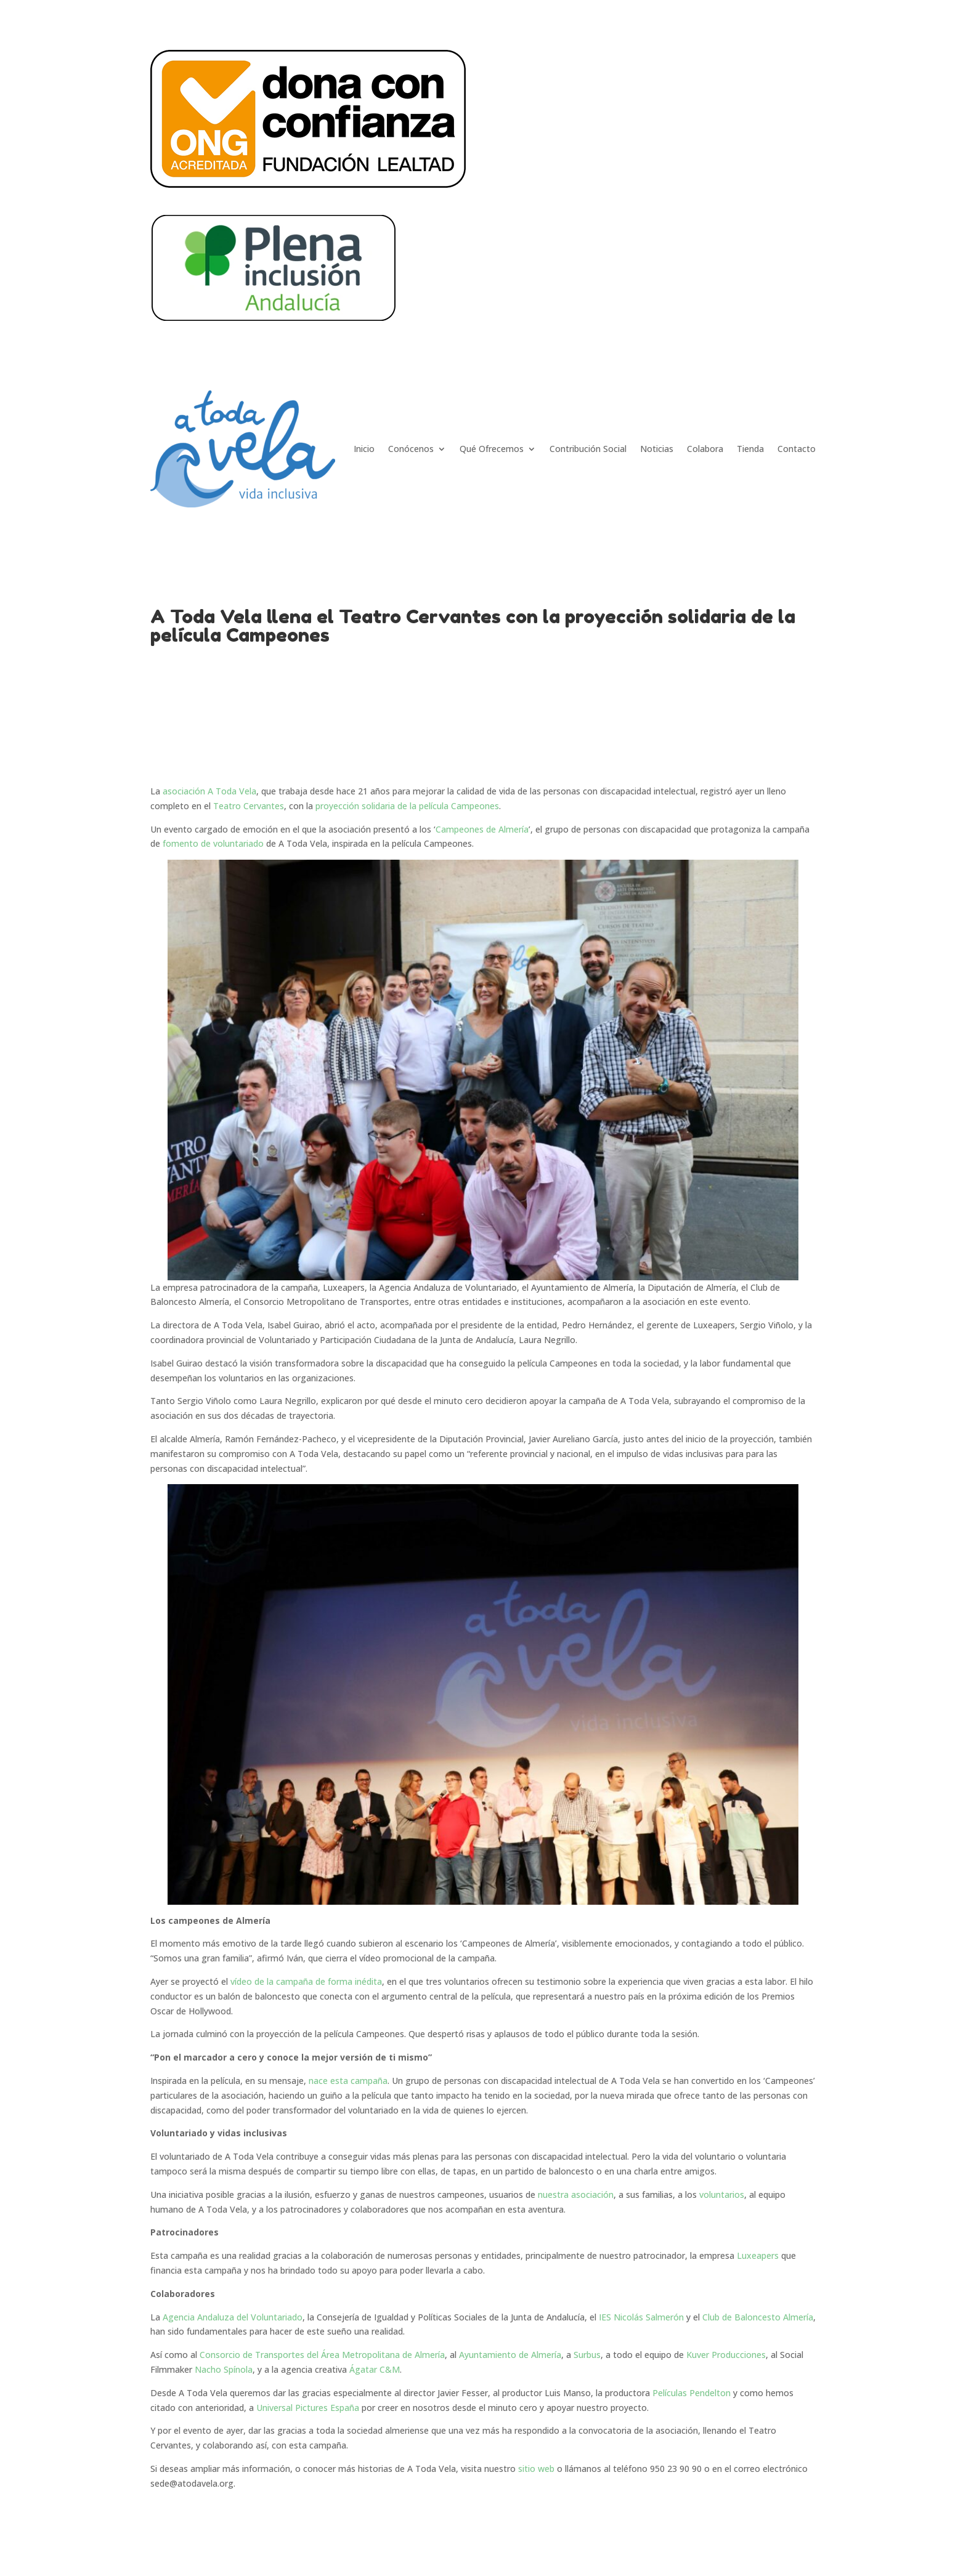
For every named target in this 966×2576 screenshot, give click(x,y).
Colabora (705, 448)
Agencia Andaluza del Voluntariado (232, 2317)
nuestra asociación (576, 2194)
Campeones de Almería (482, 829)
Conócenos (411, 448)
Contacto (796, 448)
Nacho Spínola (224, 2369)
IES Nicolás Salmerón (641, 2317)
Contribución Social (588, 448)
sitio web (536, 2468)
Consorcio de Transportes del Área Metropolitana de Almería (322, 2354)
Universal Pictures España (307, 2407)
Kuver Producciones (726, 2354)
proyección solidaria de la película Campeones (407, 806)
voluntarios (721, 2194)
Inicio (364, 448)
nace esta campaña (348, 2080)
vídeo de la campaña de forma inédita (306, 1981)
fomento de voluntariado (213, 843)
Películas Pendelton (691, 2393)
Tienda (750, 448)
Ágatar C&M (374, 2369)
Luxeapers (758, 2255)
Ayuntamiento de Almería (510, 2354)
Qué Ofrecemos (492, 448)
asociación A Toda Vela (208, 791)
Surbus (587, 2354)
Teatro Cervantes (248, 806)
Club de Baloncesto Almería (757, 2317)
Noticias (656, 448)
